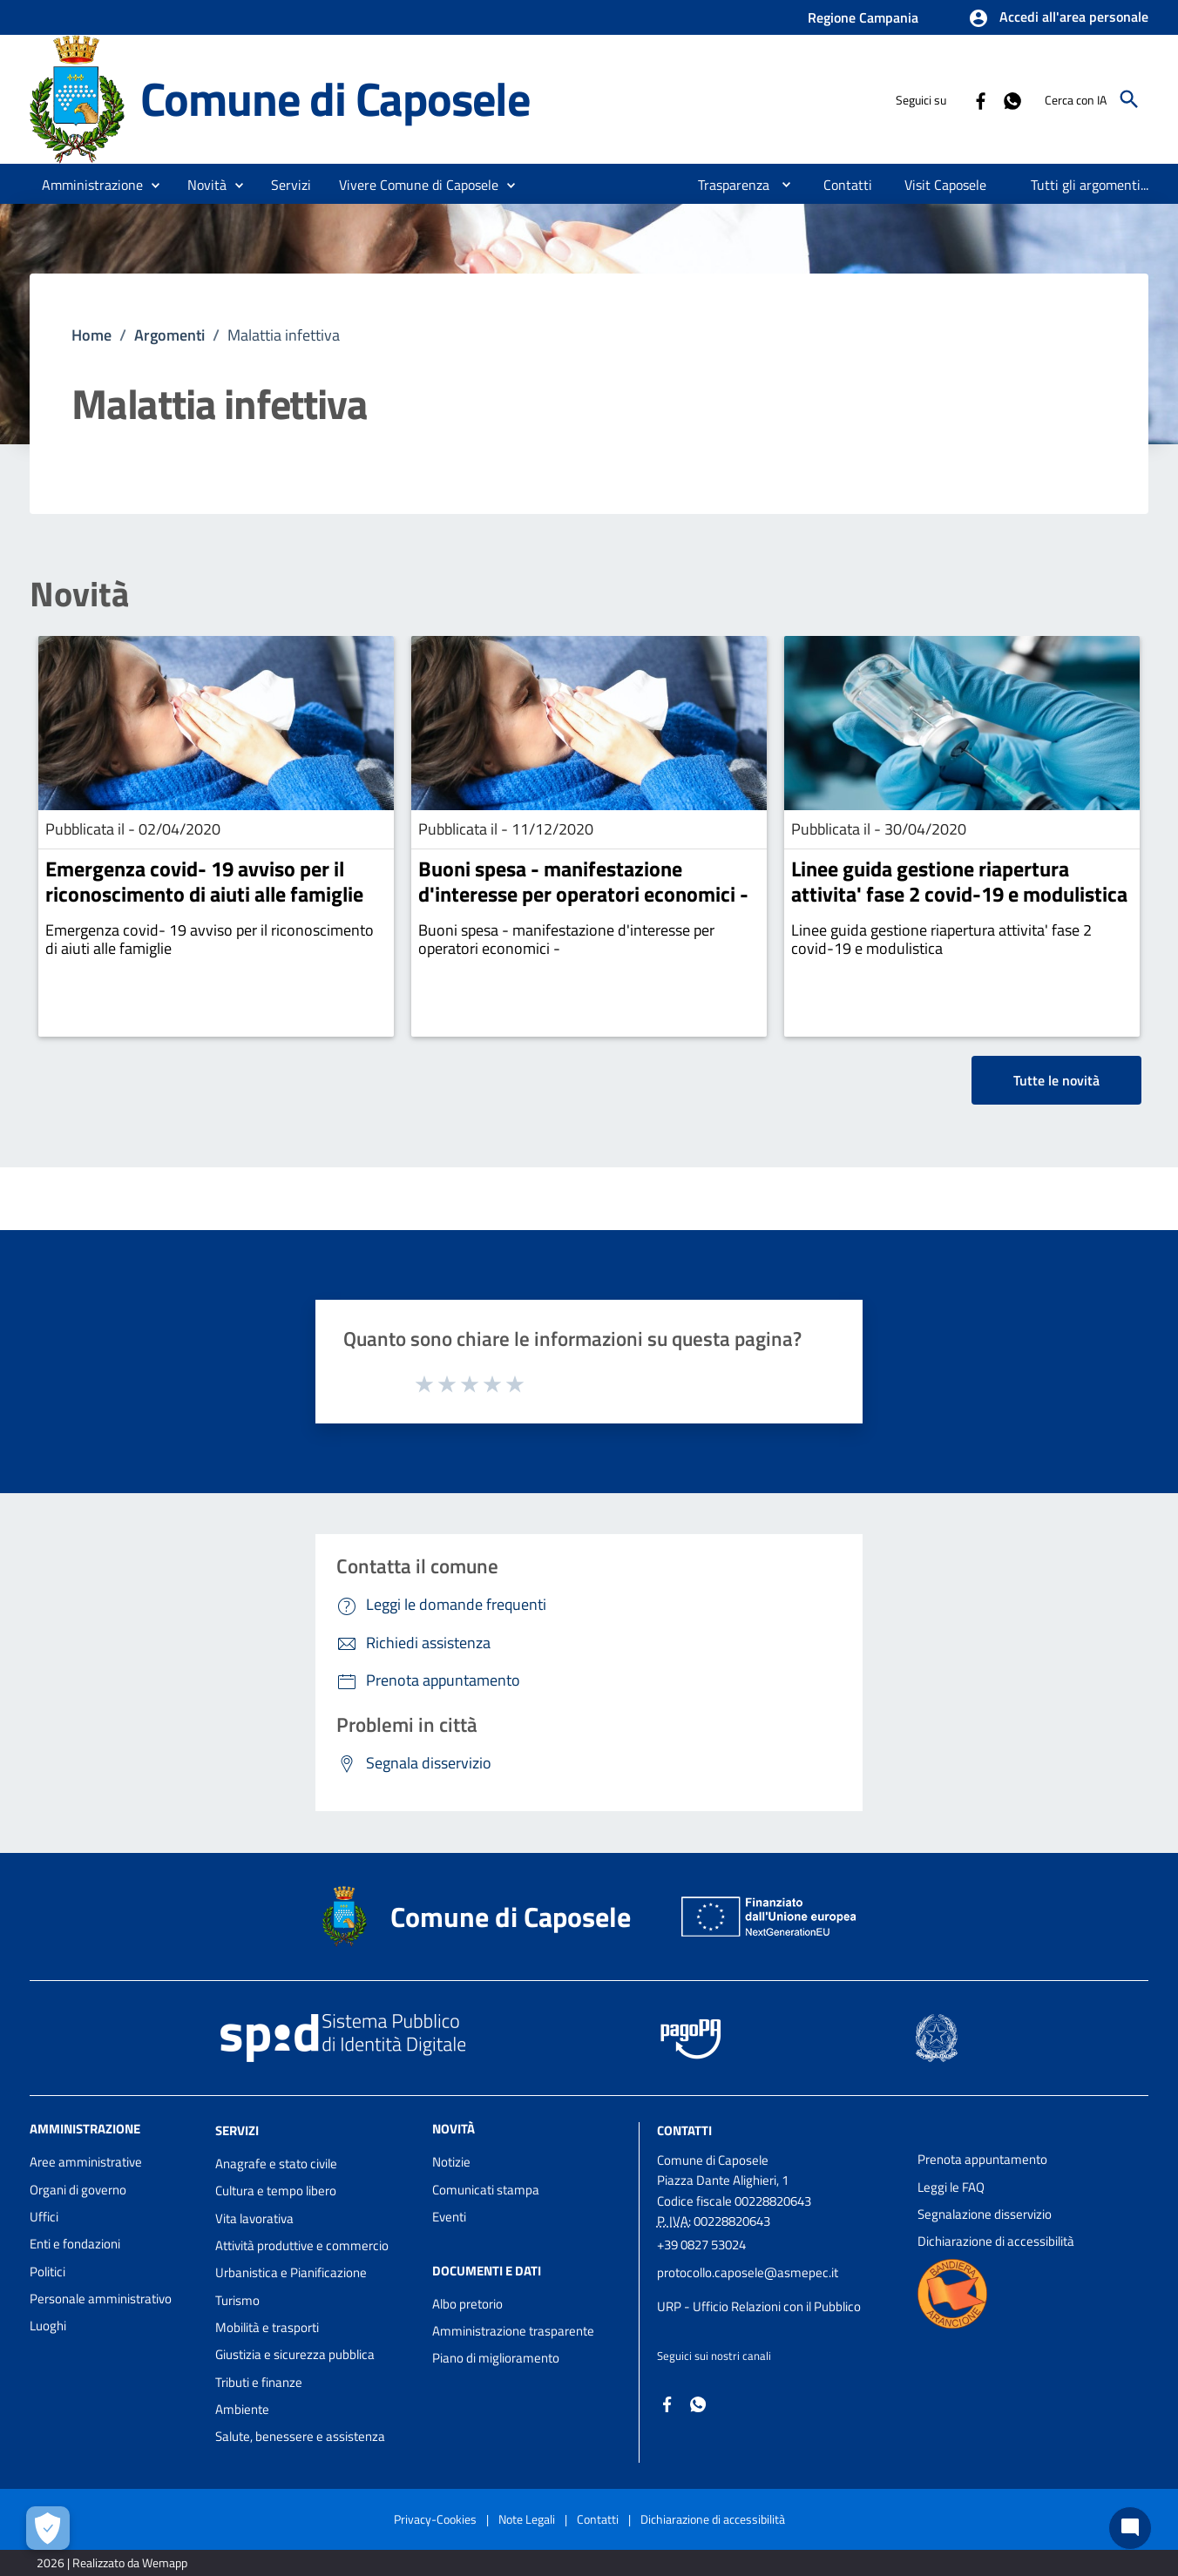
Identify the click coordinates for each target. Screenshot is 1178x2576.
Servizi (237, 2130)
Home (91, 335)
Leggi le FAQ (951, 2187)
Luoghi (48, 2326)
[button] (1058, 18)
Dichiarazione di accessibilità (995, 2241)
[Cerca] (1129, 99)
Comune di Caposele (335, 98)
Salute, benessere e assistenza (300, 2436)
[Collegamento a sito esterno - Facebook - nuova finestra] (980, 99)
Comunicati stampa (485, 2190)
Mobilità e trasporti (267, 2327)
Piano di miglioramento (495, 2358)
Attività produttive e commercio (302, 2245)
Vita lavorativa (254, 2218)
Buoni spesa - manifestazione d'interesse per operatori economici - (583, 881)
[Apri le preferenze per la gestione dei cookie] (48, 2528)
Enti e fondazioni (75, 2244)
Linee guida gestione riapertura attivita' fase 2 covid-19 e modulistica (959, 881)
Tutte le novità (1056, 1080)
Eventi (449, 2217)
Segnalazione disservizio (984, 2214)
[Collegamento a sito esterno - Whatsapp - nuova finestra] (1011, 99)
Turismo (237, 2300)
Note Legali (526, 2519)
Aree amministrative (86, 2162)
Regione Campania (863, 17)
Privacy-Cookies (435, 2519)
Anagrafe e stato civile (276, 2163)
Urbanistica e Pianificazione (291, 2272)
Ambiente (242, 2409)
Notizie (451, 2162)
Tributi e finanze (258, 2382)
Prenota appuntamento (982, 2159)
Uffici (44, 2217)
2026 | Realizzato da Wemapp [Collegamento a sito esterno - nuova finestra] (112, 2562)
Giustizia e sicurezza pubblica (295, 2354)
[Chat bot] (1130, 2528)
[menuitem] (726, 184)
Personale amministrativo (101, 2299)
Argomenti (169, 335)
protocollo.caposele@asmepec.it (747, 2272)
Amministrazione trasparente (513, 2331)
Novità (79, 594)
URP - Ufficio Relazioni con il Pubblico (759, 2306)
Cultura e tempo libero (275, 2190)
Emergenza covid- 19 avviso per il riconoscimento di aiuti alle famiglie (204, 881)
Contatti (684, 2130)
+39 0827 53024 (701, 2245)
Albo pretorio (467, 2304)
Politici (47, 2272)
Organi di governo (78, 2190)
